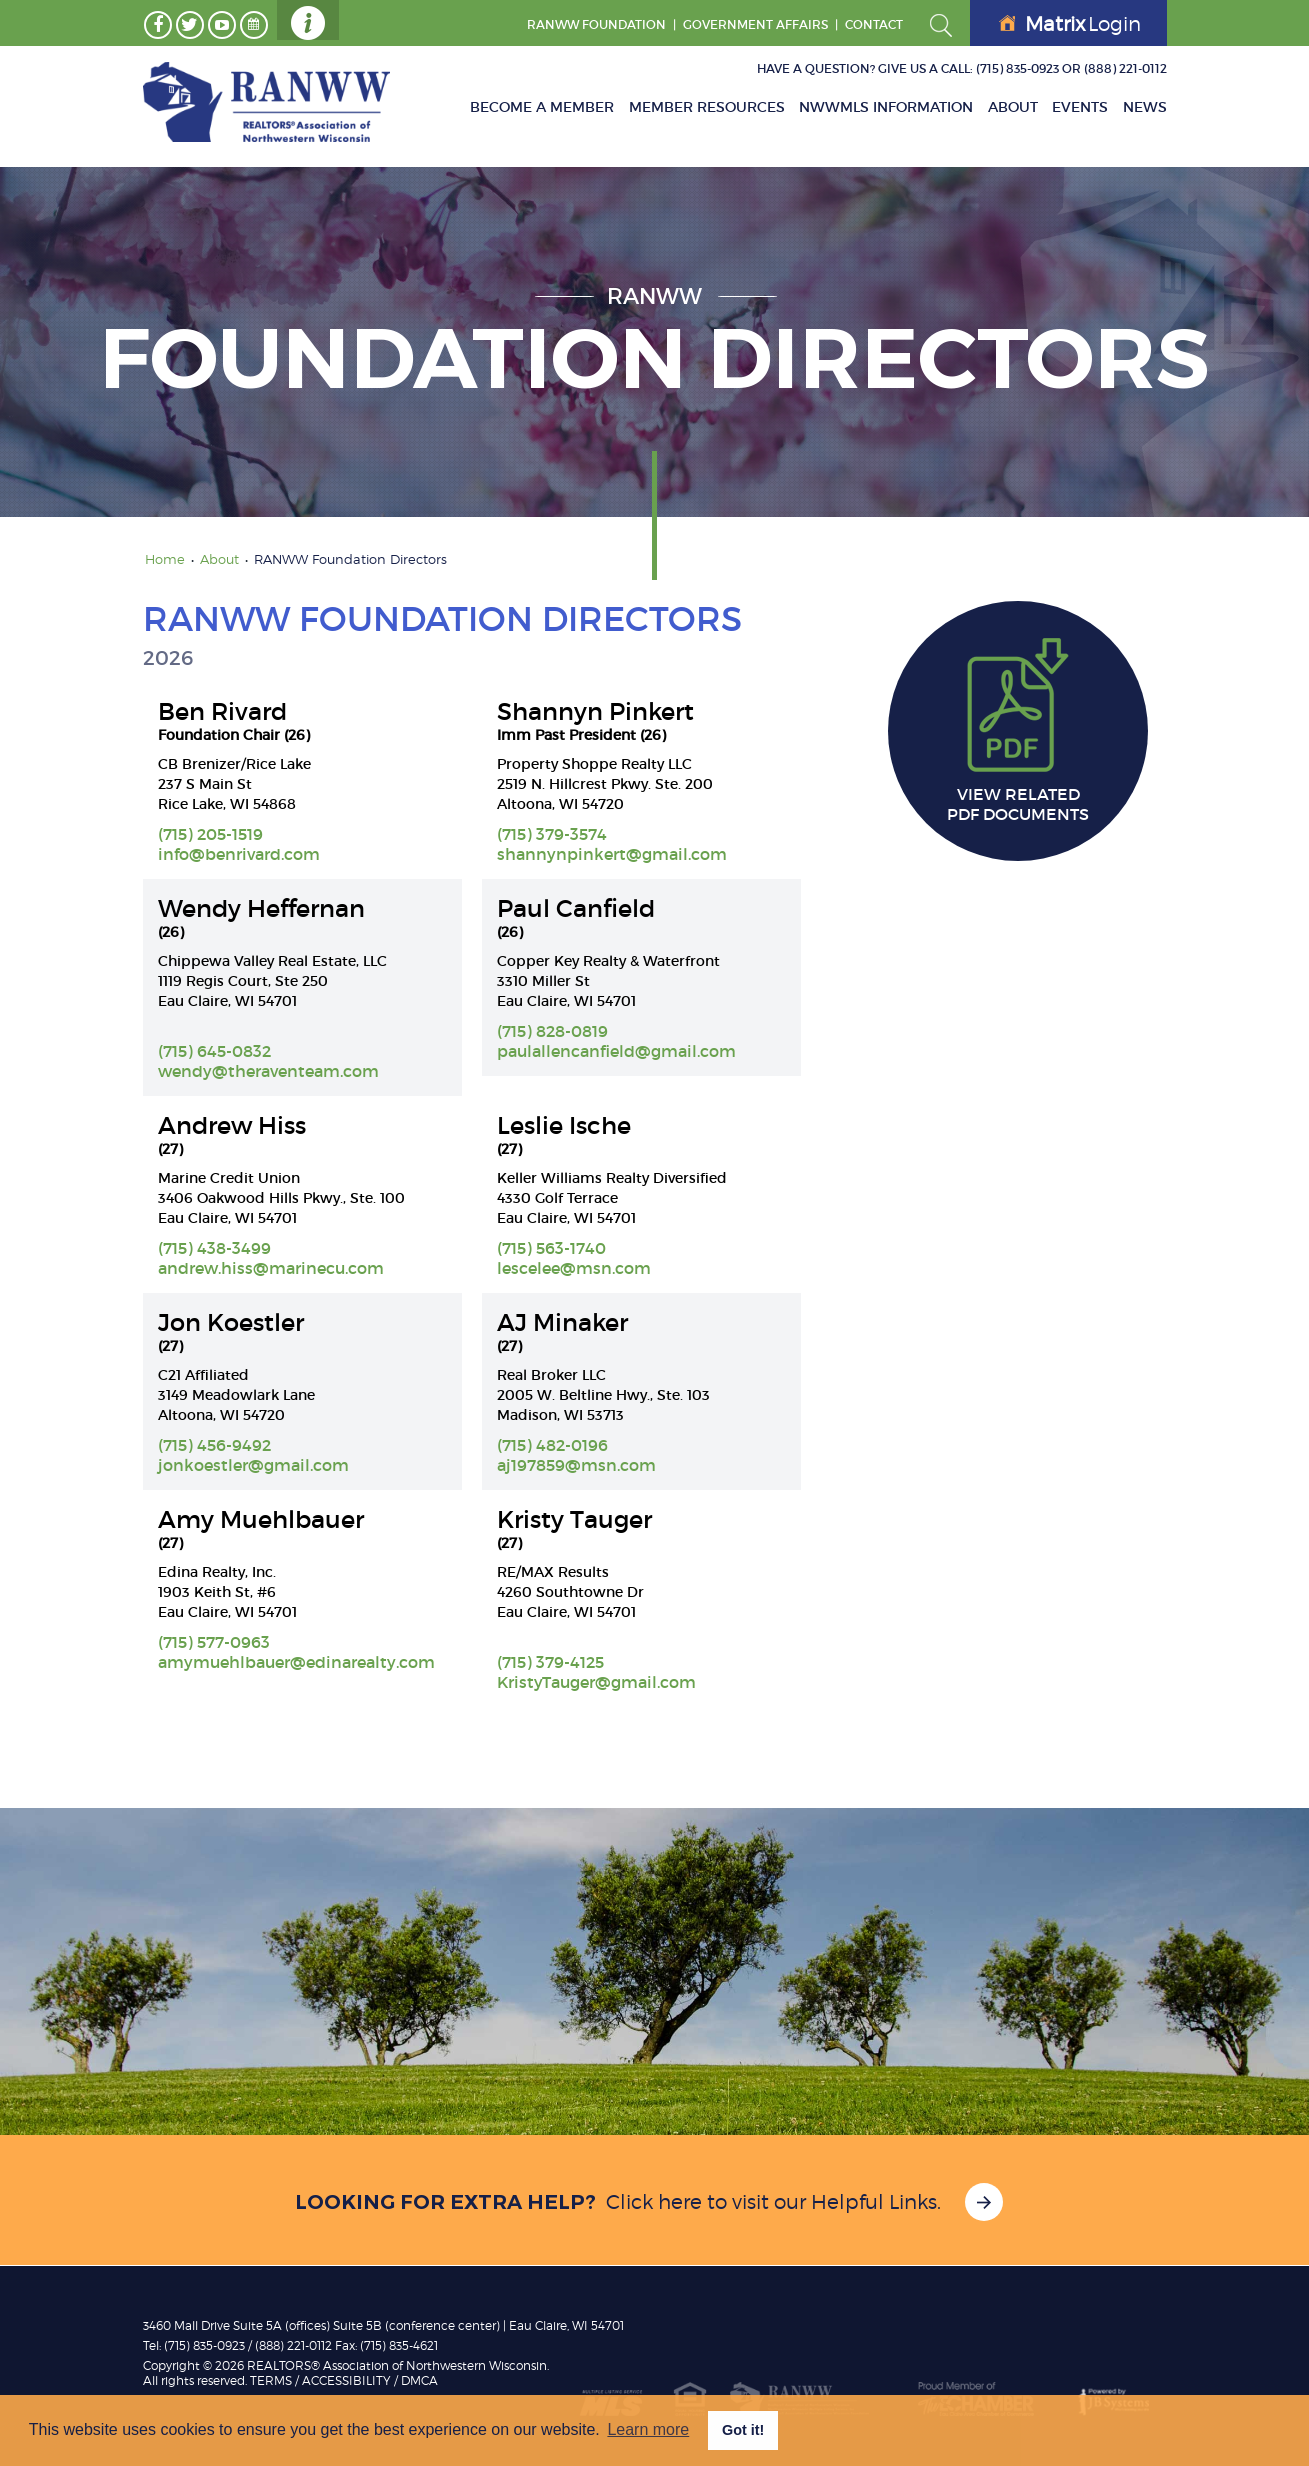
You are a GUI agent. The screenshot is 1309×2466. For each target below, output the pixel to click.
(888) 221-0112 (1125, 68)
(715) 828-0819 (552, 1031)
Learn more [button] (648, 2429)
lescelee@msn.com (574, 1268)
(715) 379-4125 (550, 1662)
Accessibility (346, 2380)
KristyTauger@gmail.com (596, 1682)
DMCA (419, 2380)
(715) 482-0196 (552, 1445)
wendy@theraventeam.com (268, 1071)
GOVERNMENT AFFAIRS (755, 24)
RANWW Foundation (596, 24)
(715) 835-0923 (1017, 68)
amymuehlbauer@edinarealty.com (296, 1662)
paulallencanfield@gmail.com (616, 1051)
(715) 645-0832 (214, 1051)
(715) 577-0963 (214, 1642)
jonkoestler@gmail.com (253, 1465)
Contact (874, 24)
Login (1070, 24)
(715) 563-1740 (551, 1248)
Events (1081, 107)
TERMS (271, 2380)
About (1014, 107)
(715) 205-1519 (210, 834)
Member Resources (709, 107)
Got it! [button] (743, 2430)
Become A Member (545, 107)
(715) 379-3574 (552, 834)
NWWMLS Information (888, 107)
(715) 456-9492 (214, 1445)
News (1145, 107)
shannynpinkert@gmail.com (612, 854)
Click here (654, 2202)
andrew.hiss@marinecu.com (271, 1268)
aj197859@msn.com (576, 1465)
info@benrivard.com (239, 854)
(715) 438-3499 (214, 1248)
